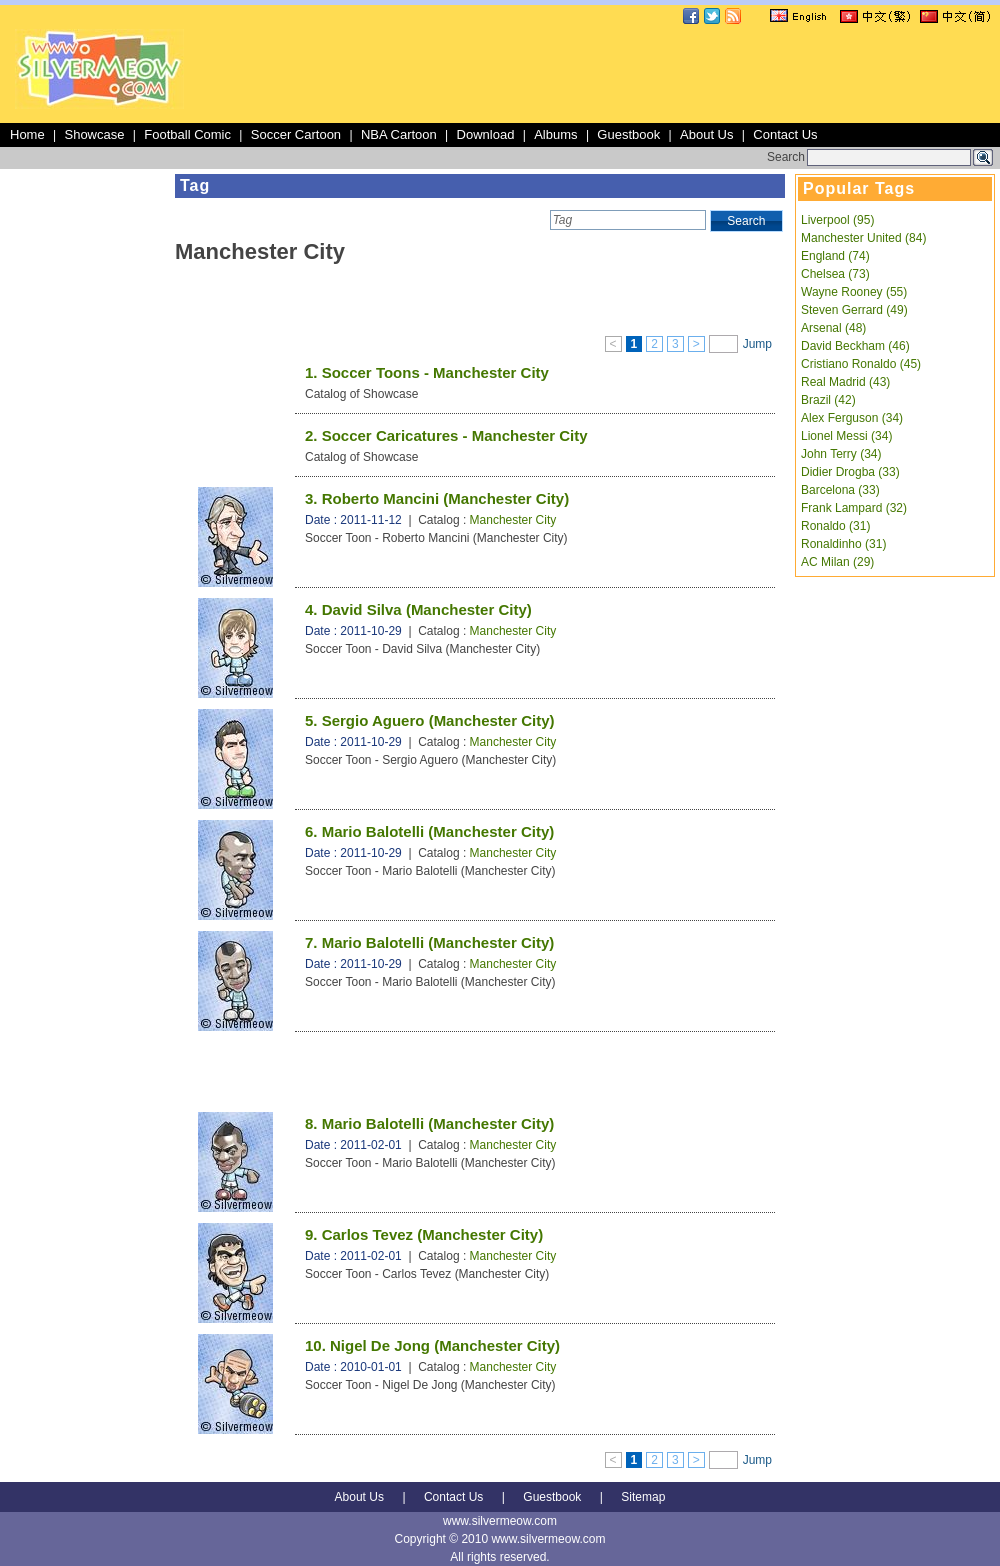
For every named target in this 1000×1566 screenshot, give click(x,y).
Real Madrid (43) (845, 382)
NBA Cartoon (399, 134)
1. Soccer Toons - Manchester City (427, 372)
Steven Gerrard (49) (854, 310)
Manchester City (513, 520)
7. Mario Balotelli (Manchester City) (429, 942)
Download (486, 134)
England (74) (835, 256)
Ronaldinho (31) (843, 544)
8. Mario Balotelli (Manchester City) (429, 1123)
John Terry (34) (841, 454)
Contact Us (785, 134)
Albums (555, 134)
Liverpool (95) (837, 220)
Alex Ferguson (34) (852, 418)
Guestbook (628, 134)
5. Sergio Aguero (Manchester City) (430, 720)
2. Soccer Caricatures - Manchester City (446, 435)
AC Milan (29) (837, 562)
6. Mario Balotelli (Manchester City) (429, 831)
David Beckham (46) (855, 346)
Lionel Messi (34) (846, 436)
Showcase (94, 134)
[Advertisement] (85, 474)
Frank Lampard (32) (854, 508)
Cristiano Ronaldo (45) (861, 364)
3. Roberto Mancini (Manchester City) (437, 498)
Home (27, 134)
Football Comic (187, 134)
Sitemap (643, 1497)
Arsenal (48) (833, 328)
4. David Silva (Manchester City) (418, 609)
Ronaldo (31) (835, 526)
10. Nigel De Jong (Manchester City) (432, 1345)
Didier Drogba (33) (850, 472)
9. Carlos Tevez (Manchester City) (424, 1234)
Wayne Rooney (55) (854, 292)
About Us (706, 134)
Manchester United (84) (863, 238)
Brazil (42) (828, 400)
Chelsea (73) (835, 274)
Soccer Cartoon (296, 134)
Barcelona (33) (840, 490)
